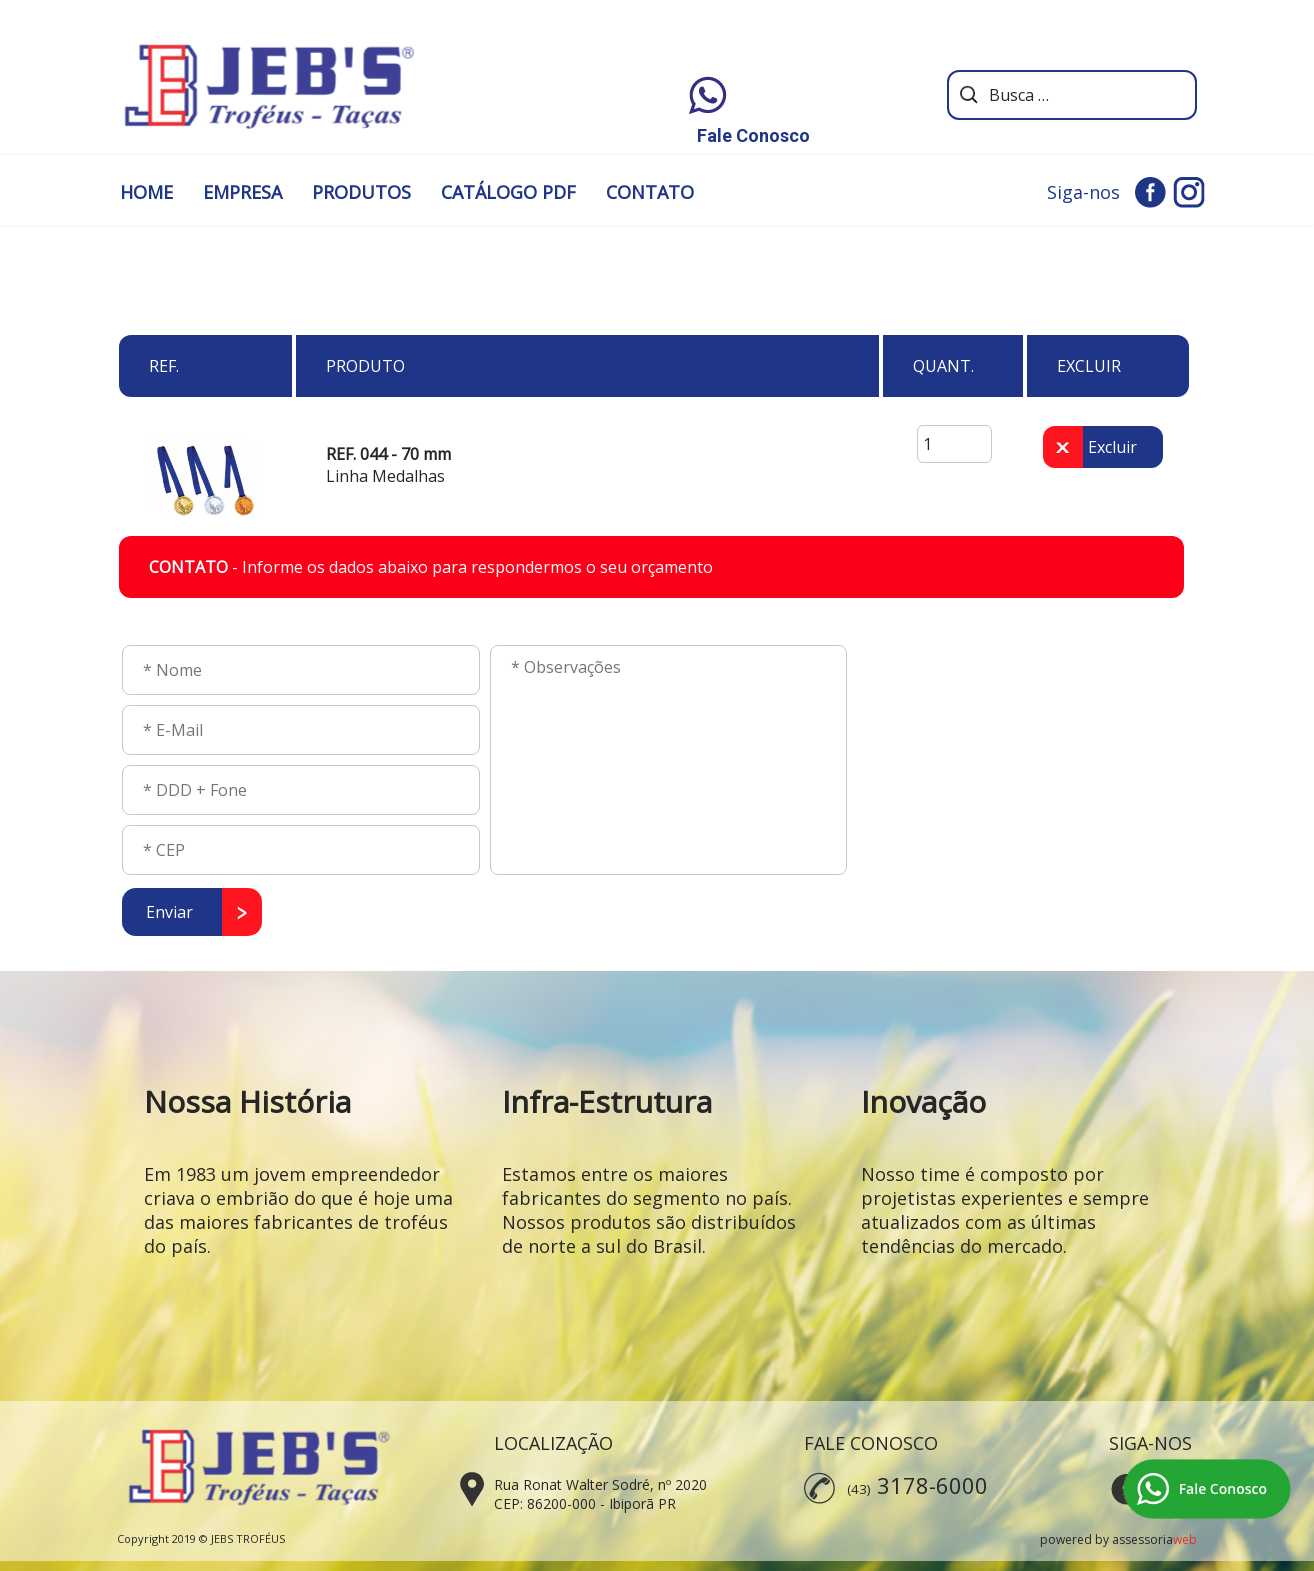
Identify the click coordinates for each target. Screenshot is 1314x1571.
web (1185, 1539)
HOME (146, 192)
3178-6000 (932, 1485)
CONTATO (650, 192)
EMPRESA (242, 192)
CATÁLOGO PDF (508, 192)
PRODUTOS (361, 192)
